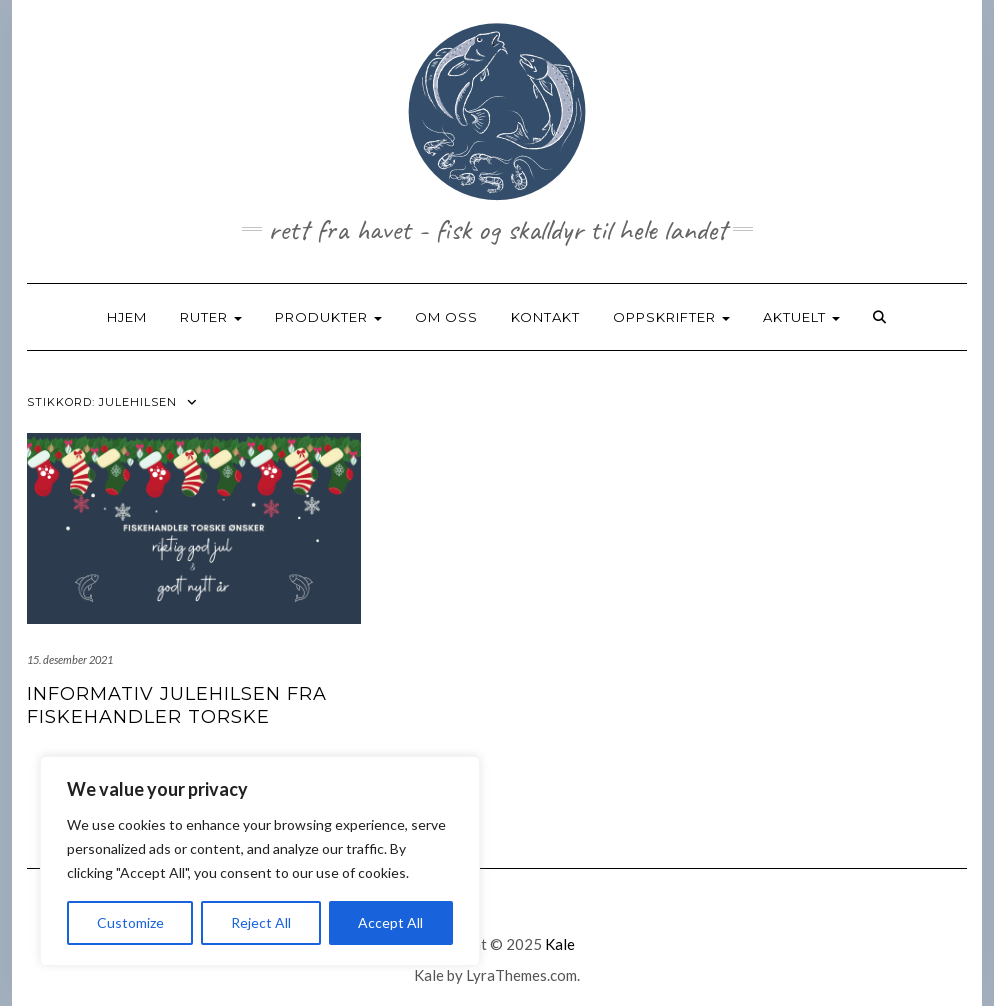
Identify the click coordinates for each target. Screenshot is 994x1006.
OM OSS (446, 317)
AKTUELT (801, 317)
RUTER (211, 317)
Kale (560, 944)
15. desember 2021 (70, 659)
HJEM (127, 317)
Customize (130, 922)
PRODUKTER (328, 317)
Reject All (261, 922)
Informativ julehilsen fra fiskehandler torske (177, 705)
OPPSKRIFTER (671, 317)
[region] (260, 861)
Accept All (390, 922)
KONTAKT (545, 317)
